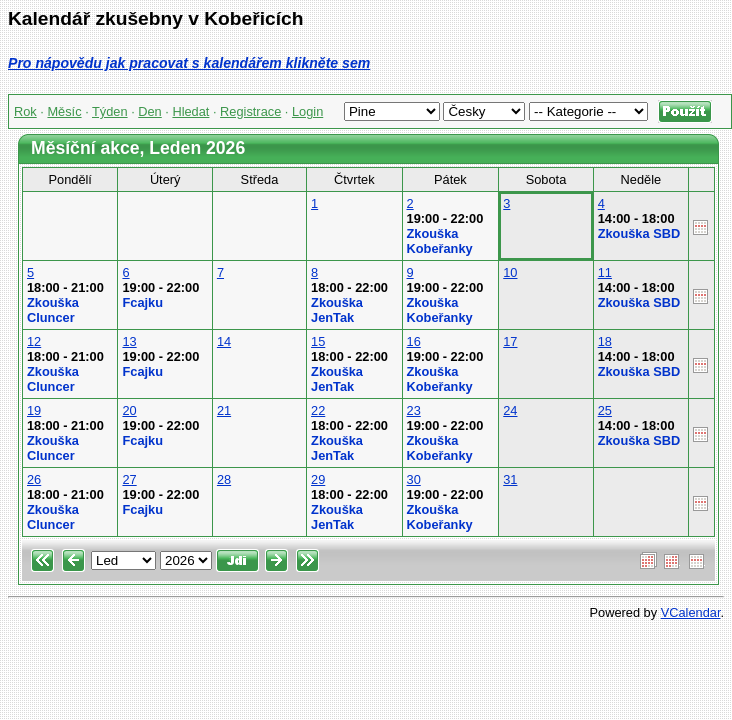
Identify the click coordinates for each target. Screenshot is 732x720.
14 (224, 341)
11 (605, 272)
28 (224, 479)
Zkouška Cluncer (53, 310)
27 (129, 479)
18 (605, 341)
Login (307, 111)
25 (605, 410)
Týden (110, 111)
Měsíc (64, 111)
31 (510, 479)
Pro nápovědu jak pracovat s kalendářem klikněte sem (189, 63)
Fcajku (142, 302)
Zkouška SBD (639, 233)
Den (149, 111)
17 (510, 341)
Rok (25, 111)
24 (510, 410)
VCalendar (691, 612)
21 (224, 410)
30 (414, 479)
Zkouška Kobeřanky (440, 241)
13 (129, 341)
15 (318, 341)
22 (318, 410)
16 (414, 341)
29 (318, 479)
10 (510, 272)
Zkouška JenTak (337, 310)
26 (34, 479)
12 (34, 341)
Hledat (190, 111)
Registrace (250, 111)
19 (34, 410)
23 (414, 410)
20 (129, 410)
